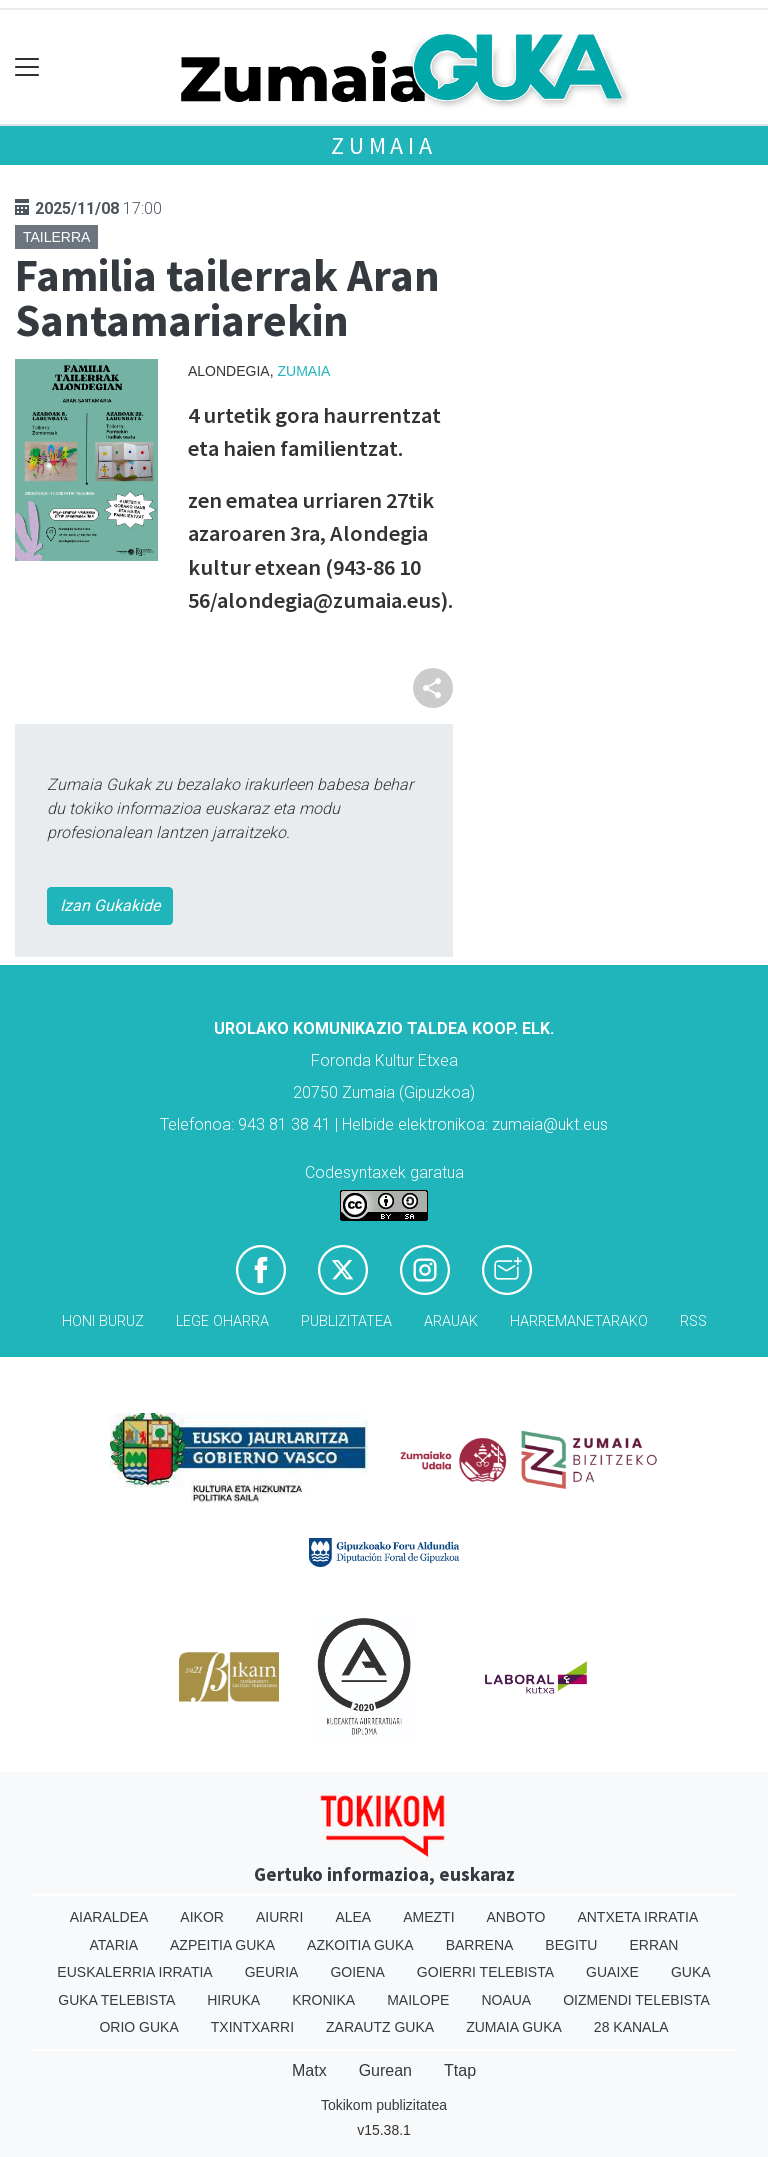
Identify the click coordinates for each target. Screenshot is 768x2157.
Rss (693, 1321)
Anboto (516, 1917)
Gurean (385, 2070)
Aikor (202, 1917)
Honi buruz (103, 1321)
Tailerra (56, 237)
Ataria (114, 1945)
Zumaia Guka (514, 2027)
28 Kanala (631, 2027)
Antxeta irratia (637, 1917)
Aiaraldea (109, 1917)
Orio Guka (138, 2027)
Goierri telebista (485, 1972)
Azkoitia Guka (360, 1945)
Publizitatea (346, 1321)
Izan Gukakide (110, 905)
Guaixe (612, 1972)
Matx (309, 2070)
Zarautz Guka (380, 2027)
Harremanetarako (579, 1321)
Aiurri (279, 1917)
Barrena (480, 1945)
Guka (691, 1972)
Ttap (460, 2070)
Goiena (357, 1972)
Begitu (571, 1945)
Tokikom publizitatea (384, 2105)
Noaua (506, 2000)
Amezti (428, 1917)
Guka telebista (116, 2000)
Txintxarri (252, 2027)
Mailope (418, 2000)
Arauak (451, 1321)
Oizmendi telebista (636, 2000)
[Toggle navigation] (27, 67)
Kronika (323, 2000)
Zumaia (384, 145)
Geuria (272, 1972)
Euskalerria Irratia (134, 1972)
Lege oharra (222, 1321)
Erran (653, 1945)
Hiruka (233, 2000)
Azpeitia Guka (222, 1945)
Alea (353, 1917)
